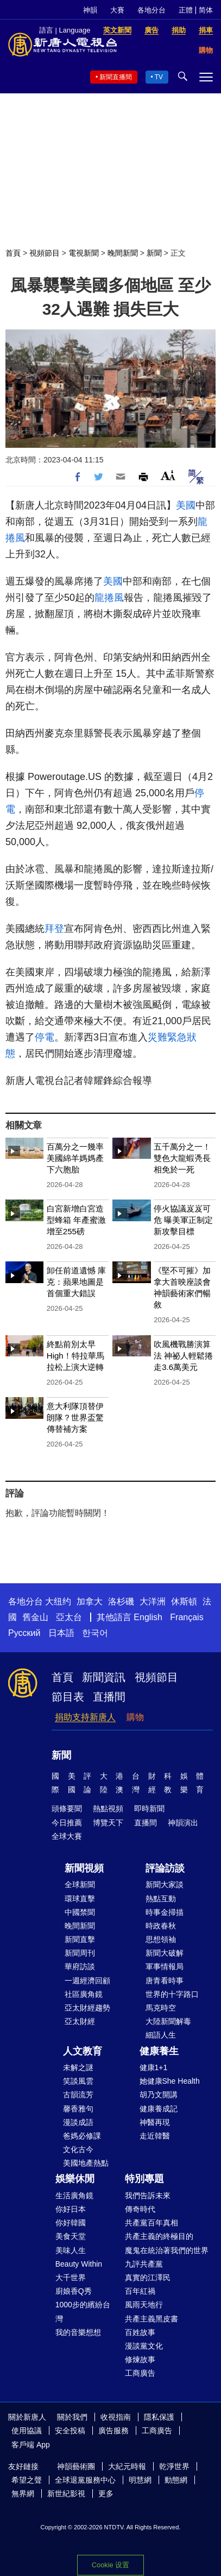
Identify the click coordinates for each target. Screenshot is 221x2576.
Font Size (168, 475)
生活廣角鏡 (74, 2195)
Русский (24, 1633)
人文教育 (82, 2051)
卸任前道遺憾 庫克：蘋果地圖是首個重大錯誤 (76, 1282)
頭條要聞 (67, 1808)
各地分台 (151, 10)
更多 (105, 2493)
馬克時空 (161, 2007)
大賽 (117, 10)
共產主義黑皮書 (151, 2318)
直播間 (109, 1697)
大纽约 (58, 1601)
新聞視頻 (84, 1868)
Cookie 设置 (110, 2565)
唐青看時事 (165, 1980)
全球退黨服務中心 (85, 2480)
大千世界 (70, 2277)
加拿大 (90, 1601)
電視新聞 (83, 253)
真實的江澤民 (148, 2277)
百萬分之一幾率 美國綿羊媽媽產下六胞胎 (75, 1158)
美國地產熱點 (86, 2163)
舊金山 (35, 1617)
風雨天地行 (144, 2304)
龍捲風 (109, 597)
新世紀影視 (66, 2493)
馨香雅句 (78, 2108)
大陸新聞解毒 (168, 2021)
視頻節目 (44, 253)
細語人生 (161, 2035)
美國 (185, 505)
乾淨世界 (174, 2466)
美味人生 (70, 2250)
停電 (44, 1037)
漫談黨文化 (144, 2346)
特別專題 (144, 2178)
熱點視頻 (108, 1808)
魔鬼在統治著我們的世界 (167, 2250)
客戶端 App (30, 2444)
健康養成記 (159, 2108)
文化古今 (78, 2149)
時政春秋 (161, 1925)
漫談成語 (78, 2122)
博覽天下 (108, 1822)
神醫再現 (155, 2122)
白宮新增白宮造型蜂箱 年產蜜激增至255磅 (76, 1220)
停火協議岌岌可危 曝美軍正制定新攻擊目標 (183, 1220)
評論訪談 (165, 1868)
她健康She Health (170, 2081)
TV (159, 77)
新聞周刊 (80, 1953)
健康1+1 (154, 2067)
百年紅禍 (140, 2291)
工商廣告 (140, 2373)
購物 (135, 1717)
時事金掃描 (165, 1912)
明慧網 (140, 2480)
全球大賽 (67, 1836)
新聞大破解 (165, 1953)
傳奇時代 (140, 2209)
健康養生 (159, 2051)
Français (186, 1617)
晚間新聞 (123, 253)
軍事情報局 (165, 1966)
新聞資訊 (103, 1677)
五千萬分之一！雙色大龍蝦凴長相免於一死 (182, 1158)
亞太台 (69, 1617)
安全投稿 (70, 2430)
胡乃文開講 (159, 2094)
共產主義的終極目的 (159, 2236)
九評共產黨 (144, 2264)
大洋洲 (153, 1601)
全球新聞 (80, 1884)
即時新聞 (149, 1808)
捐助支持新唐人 (85, 1717)
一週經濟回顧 (87, 1980)
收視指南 (115, 2417)
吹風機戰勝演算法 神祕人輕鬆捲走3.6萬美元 (183, 1356)
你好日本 (70, 2209)
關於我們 (72, 2417)
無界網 (22, 2493)
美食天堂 (70, 2236)
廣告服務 (113, 2430)
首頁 (13, 253)
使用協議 (26, 2430)
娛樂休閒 (74, 2178)
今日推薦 (67, 1822)
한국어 (95, 1633)
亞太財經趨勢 (87, 2007)
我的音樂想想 (78, 2332)
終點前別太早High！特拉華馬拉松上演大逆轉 (75, 1356)
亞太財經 (80, 2021)
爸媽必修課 (82, 2135)
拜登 (54, 928)
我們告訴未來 (148, 2195)
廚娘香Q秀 (73, 2291)
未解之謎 (78, 2067)
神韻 (90, 10)
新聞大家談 (165, 1884)
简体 (206, 10)
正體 (186, 10)
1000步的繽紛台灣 (82, 2311)
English (148, 1617)
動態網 (176, 2480)
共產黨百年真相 (151, 2222)
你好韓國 (70, 2222)
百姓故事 (140, 2332)
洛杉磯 (121, 1601)
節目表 (68, 1697)
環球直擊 (80, 1898)
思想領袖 (161, 1939)
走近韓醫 (155, 2135)
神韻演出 (183, 1822)
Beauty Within (78, 2264)
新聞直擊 (80, 1939)
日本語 (61, 1633)
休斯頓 (184, 1601)
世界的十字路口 (172, 1994)
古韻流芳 (78, 2094)
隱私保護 (159, 2417)
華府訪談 (80, 1966)
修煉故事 (140, 2359)
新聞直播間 (115, 77)
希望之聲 (26, 2480)
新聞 (154, 253)
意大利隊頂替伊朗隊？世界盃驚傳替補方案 (75, 1417)
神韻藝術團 (76, 2466)
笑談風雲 (78, 2081)
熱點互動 (161, 1898)
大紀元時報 (127, 2466)
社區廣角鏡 (84, 1994)
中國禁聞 (80, 1912)
